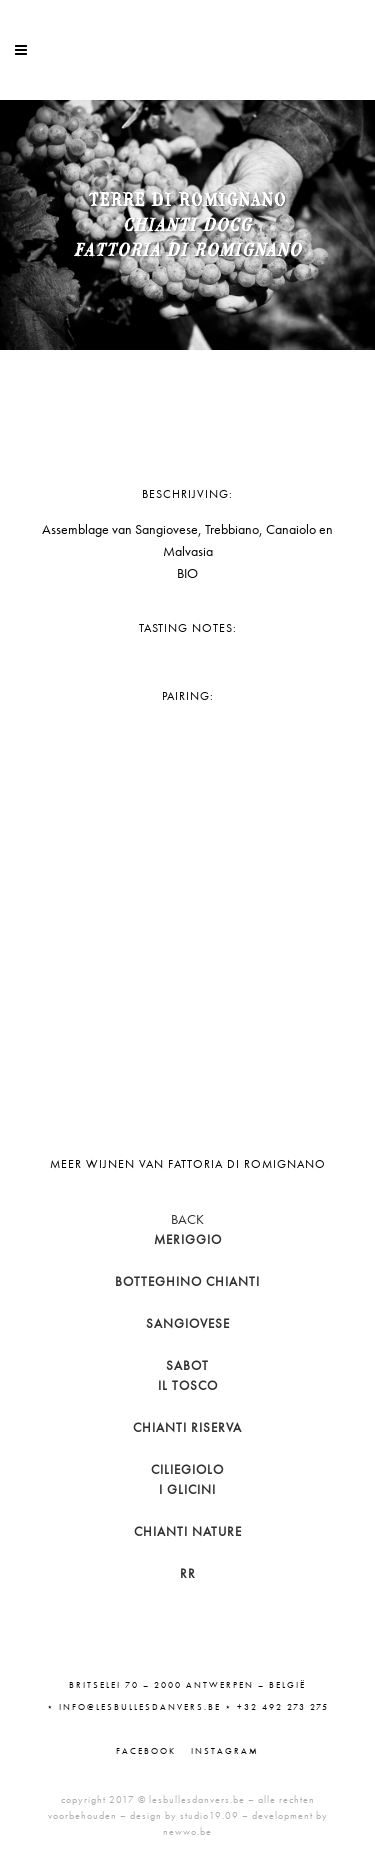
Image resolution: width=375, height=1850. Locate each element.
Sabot (187, 1365)
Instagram (225, 1751)
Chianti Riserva (187, 1427)
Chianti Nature (188, 1531)
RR (188, 1573)
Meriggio (188, 1239)
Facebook (146, 1751)
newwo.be (187, 1831)
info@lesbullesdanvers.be (140, 1707)
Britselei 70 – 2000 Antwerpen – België (187, 1685)
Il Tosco (188, 1385)
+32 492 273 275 (283, 1707)
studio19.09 (209, 1815)
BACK (187, 1219)
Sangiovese (188, 1323)
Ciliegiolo (187, 1469)
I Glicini (187, 1489)
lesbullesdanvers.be (197, 1799)
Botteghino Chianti (187, 1281)
